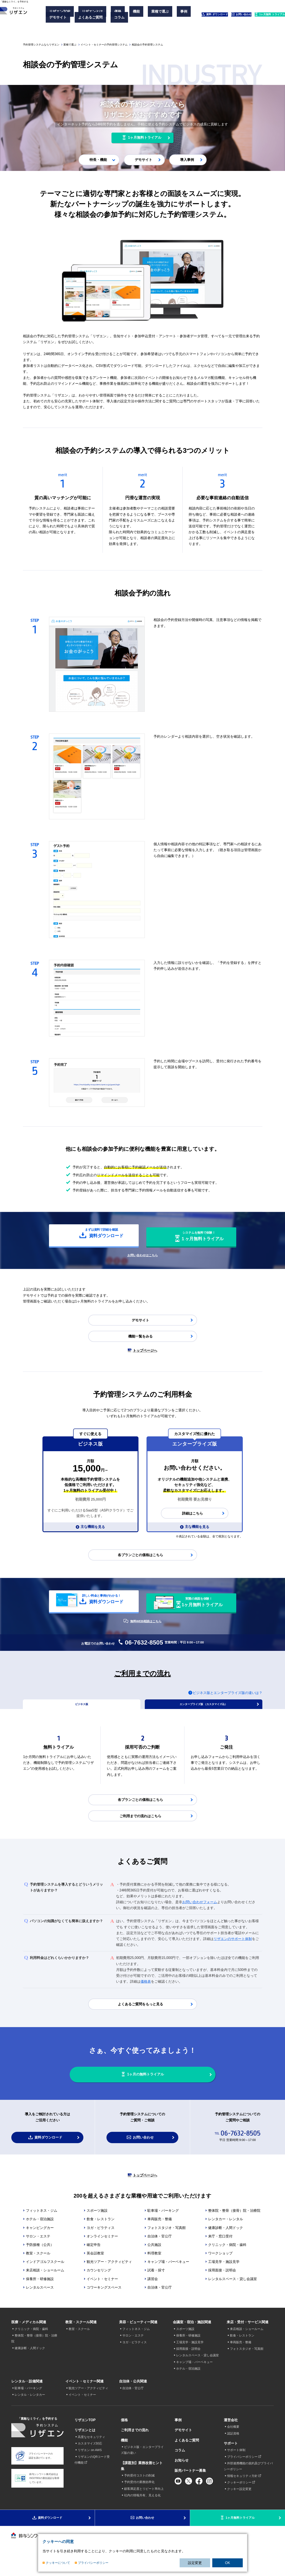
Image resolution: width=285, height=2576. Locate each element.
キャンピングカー (40, 2247)
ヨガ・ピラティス (101, 2247)
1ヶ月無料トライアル (145, 140)
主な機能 (85, 1532)
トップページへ (145, 1356)
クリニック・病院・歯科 (227, 2265)
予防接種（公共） (40, 2265)
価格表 (145, 1993)
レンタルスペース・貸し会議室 (232, 2299)
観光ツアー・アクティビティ (109, 2282)
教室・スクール (38, 2273)
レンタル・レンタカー (30, 2414)
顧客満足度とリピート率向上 (144, 2508)
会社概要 (233, 2446)
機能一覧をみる (140, 1342)
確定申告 (94, 2265)
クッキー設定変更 (239, 2509)
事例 (60, 22)
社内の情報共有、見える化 (142, 2515)
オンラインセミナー (102, 2256)
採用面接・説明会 (222, 2290)
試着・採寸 (156, 2290)
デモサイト (77, 22)
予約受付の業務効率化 (139, 2502)
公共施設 (154, 2265)
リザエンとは (93, 17)
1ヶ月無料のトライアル (93, 1307)
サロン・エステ (38, 2256)
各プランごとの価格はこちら (140, 1560)
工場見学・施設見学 (223, 2282)
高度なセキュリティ (91, 2456)
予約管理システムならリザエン (41, 44)
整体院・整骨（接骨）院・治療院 (234, 2230)
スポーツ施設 (97, 2230)
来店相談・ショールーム (45, 2290)
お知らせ (182, 2480)
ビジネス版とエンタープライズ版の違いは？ (227, 1698)
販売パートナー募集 (190, 2490)
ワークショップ (220, 2273)
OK (227, 2563)
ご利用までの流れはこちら (140, 1828)
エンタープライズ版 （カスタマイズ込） (203, 1713)
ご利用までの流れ (135, 2450)
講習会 (152, 2299)
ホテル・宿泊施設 (40, 2239)
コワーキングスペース (104, 2307)
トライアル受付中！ (100, 1496)
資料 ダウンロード (179, 19)
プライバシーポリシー (93, 2562)
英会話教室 (95, 2273)
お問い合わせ (216, 19)
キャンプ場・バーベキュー (168, 2282)
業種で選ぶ (142, 17)
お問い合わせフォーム (199, 1914)
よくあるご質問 (103, 22)
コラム (126, 22)
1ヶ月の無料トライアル (147, 2090)
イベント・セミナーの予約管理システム (104, 44)
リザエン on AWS (90, 2470)
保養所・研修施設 (40, 2299)
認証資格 (233, 2453)
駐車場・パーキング (163, 2230)
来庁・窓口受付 (220, 2256)
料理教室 (154, 2273)
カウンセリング (99, 2290)
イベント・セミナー (102, 2299)
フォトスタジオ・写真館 (166, 2247)
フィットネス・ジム (41, 2230)
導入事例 (187, 165)
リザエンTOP (67, 17)
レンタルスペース (40, 2307)
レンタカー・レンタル (225, 2239)
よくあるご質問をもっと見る (140, 2016)
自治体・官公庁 (159, 2256)
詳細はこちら (192, 1519)
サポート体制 (236, 2470)
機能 (124, 17)
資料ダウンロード (48, 2157)
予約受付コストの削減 (139, 2495)
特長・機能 (98, 165)
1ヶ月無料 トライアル (256, 19)
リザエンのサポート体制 (233, 1951)
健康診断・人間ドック (225, 2247)
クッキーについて (58, 2562)
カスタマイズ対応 (90, 2463)
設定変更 (195, 2563)
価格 (112, 17)
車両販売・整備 (159, 2239)
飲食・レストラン (101, 2239)
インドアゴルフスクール (45, 2282)
